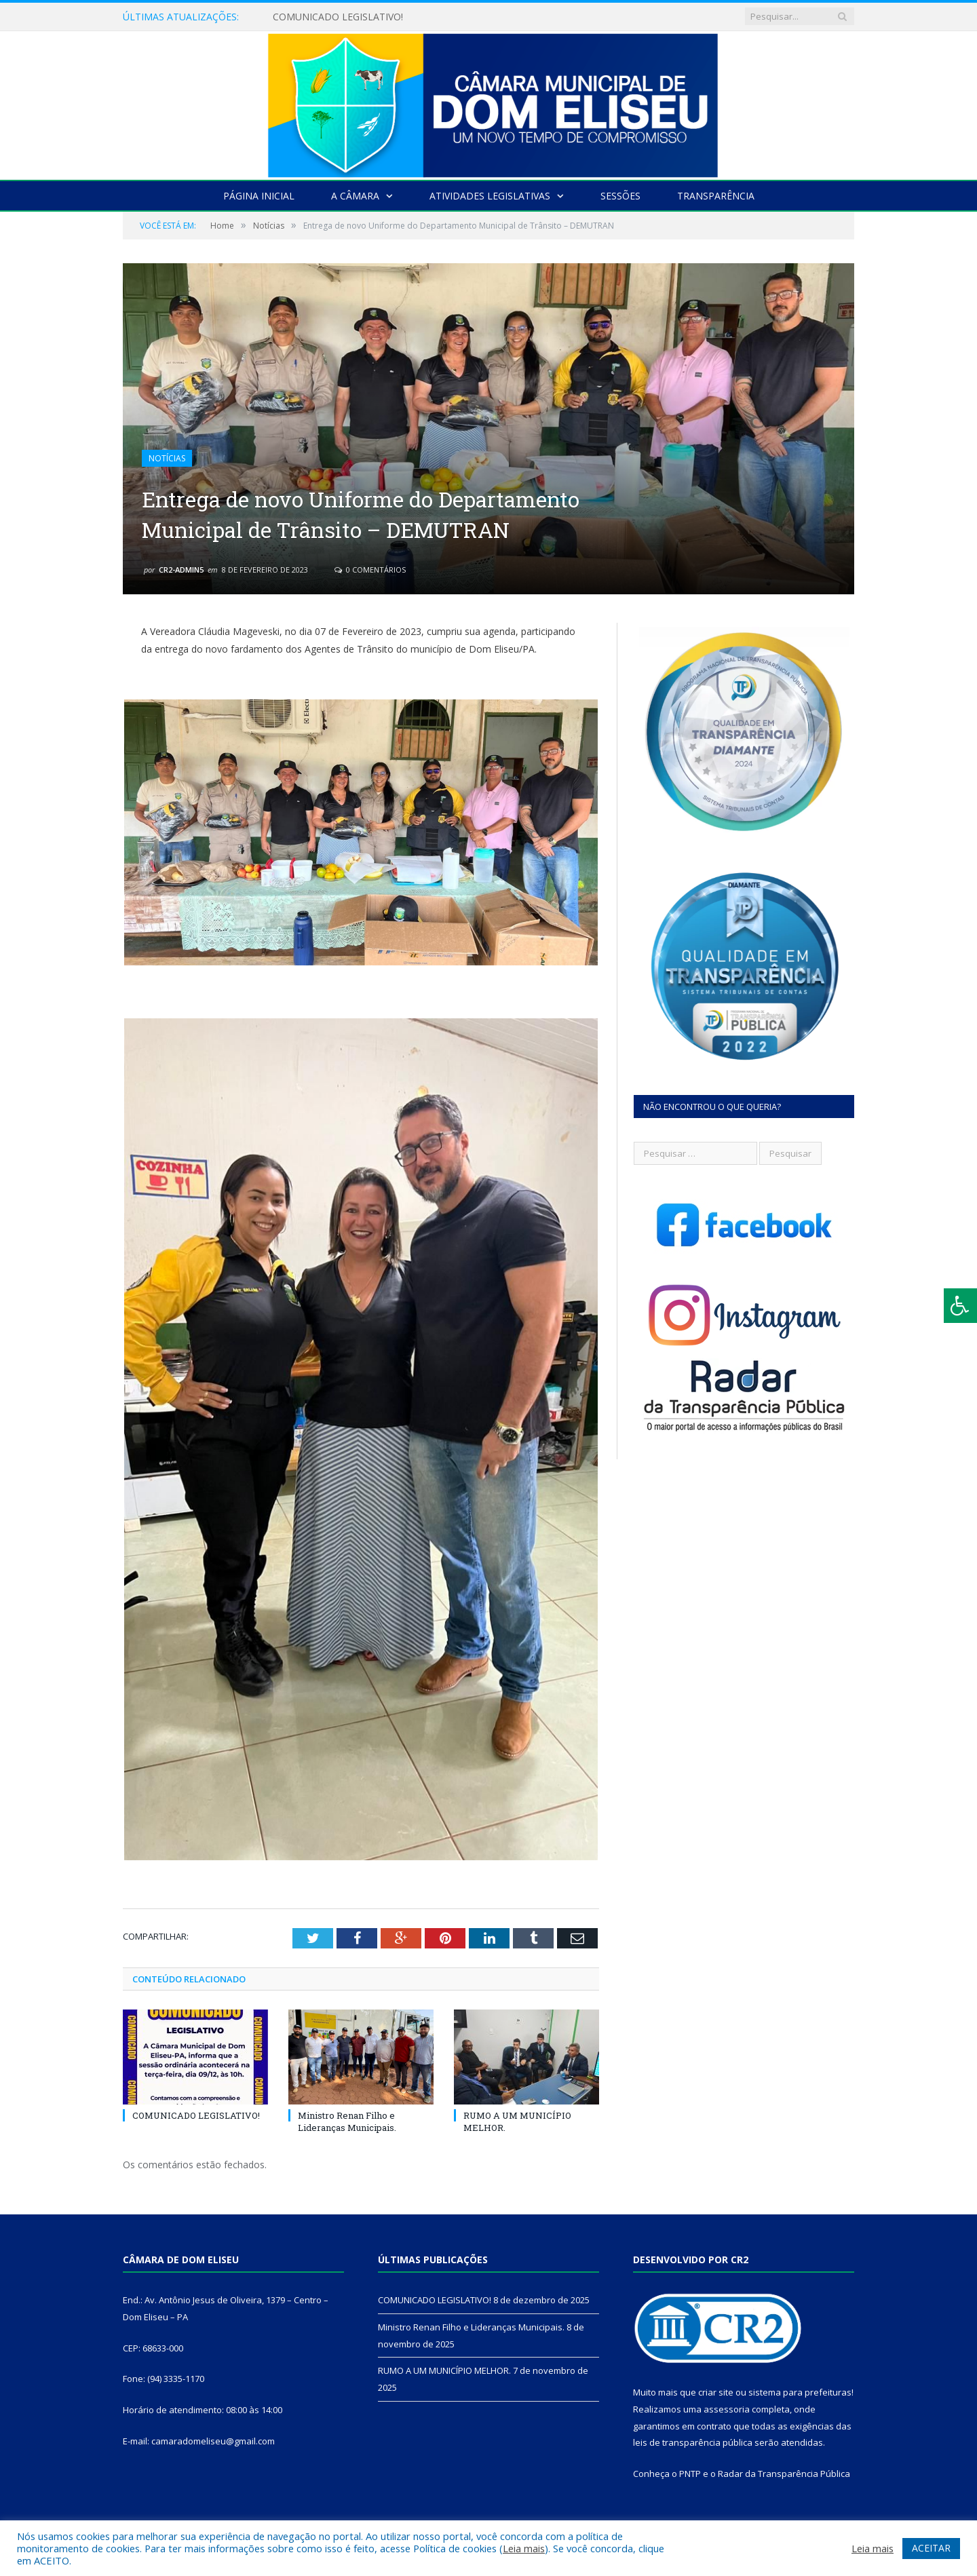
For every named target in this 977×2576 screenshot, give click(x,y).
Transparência (715, 195)
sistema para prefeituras (799, 2392)
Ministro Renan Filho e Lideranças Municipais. (347, 2121)
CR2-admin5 (181, 569)
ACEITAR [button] (931, 2547)
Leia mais (524, 2548)
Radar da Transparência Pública (784, 2473)
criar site (715, 2392)
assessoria (727, 2409)
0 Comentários (370, 569)
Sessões (620, 195)
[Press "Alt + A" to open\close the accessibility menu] (960, 1305)
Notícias (167, 458)
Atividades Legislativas (489, 195)
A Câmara (355, 195)
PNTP (690, 2473)
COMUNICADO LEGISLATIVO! (338, 17)
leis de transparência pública (692, 2442)
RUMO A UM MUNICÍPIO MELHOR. (444, 2370)
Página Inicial (258, 195)
